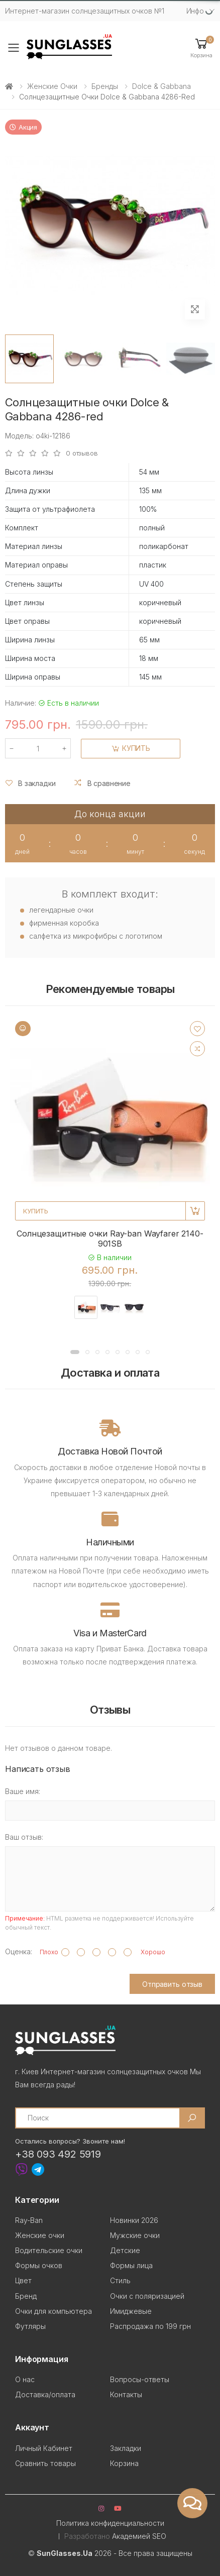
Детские (125, 2250)
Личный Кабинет (43, 2448)
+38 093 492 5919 (58, 2154)
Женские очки (52, 86)
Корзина (124, 2463)
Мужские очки (135, 2235)
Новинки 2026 (134, 2220)
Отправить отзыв (172, 1984)
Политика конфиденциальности (110, 2523)
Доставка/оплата (45, 2394)
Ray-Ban (29, 2220)
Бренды (104, 86)
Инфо (195, 11)
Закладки (125, 2448)
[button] (201, 47)
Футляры (30, 2326)
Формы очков (38, 2265)
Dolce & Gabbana (161, 86)
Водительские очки (48, 2250)
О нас (25, 2379)
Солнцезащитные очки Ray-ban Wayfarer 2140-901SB (110, 1238)
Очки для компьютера (53, 2311)
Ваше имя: (22, 1791)
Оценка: (18, 1951)
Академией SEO (139, 2536)
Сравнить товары (45, 2463)
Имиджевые (131, 2311)
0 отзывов (82, 453)
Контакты (126, 2394)
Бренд (26, 2296)
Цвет (23, 2280)
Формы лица (131, 2265)
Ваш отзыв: (24, 1837)
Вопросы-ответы (139, 2379)
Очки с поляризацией (147, 2296)
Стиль (120, 2280)
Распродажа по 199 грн (150, 2326)
